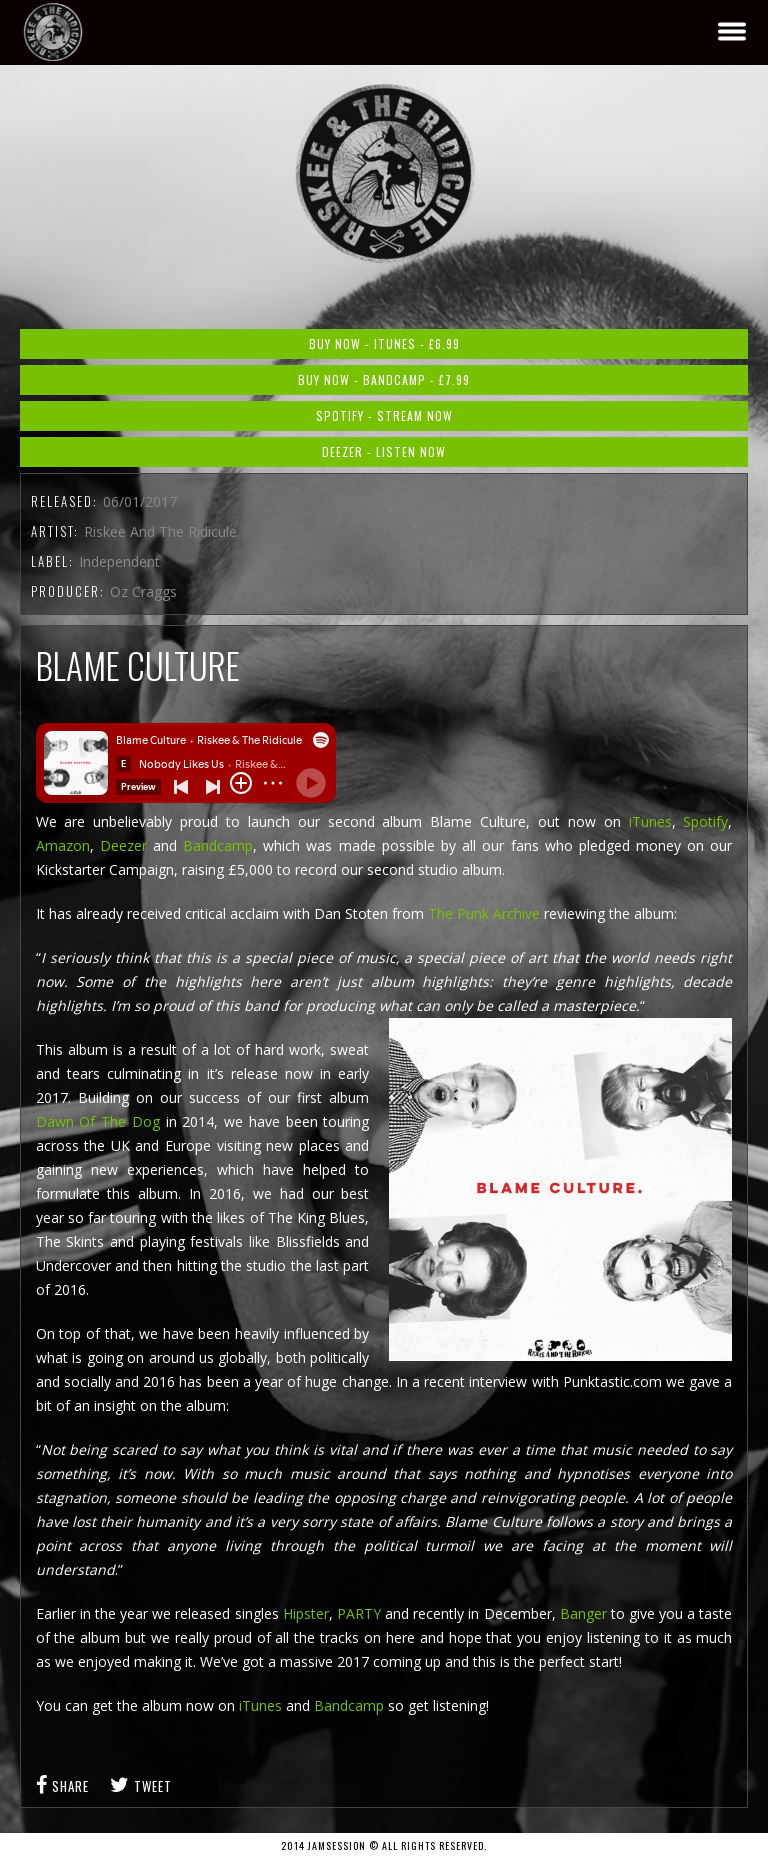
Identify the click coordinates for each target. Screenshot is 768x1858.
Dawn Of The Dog (98, 1121)
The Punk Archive (484, 913)
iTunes (646, 821)
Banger (583, 1613)
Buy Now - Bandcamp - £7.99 (384, 379)
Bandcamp (218, 845)
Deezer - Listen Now (384, 451)
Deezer (126, 845)
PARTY (359, 1613)
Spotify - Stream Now (384, 415)
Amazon (63, 845)
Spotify (705, 821)
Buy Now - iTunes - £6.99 (384, 343)
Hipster (306, 1613)
